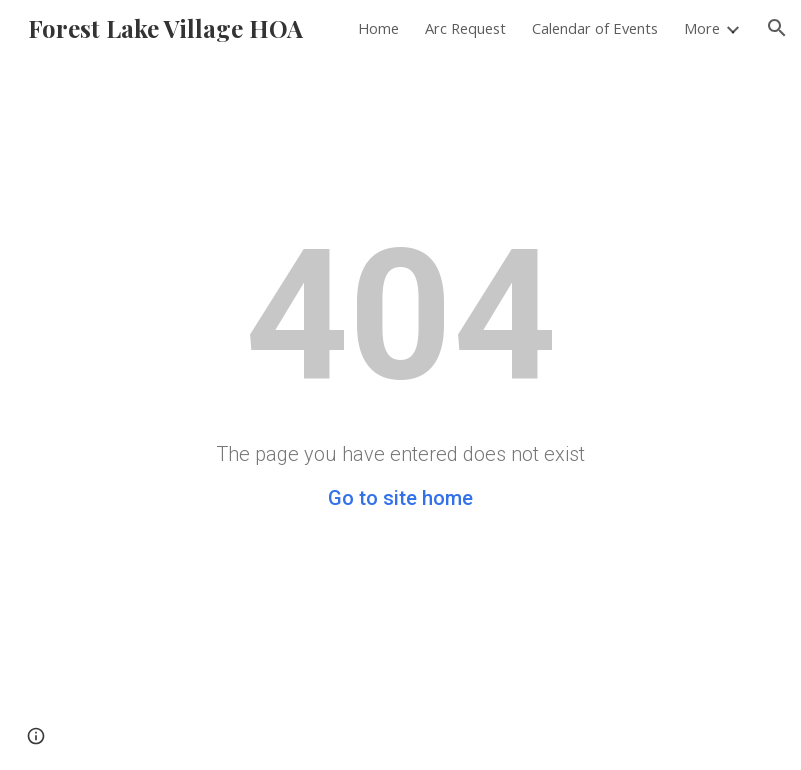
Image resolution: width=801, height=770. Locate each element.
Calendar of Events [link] (595, 28)
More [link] (702, 28)
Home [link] (378, 28)
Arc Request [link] (465, 28)
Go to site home (400, 498)
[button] (777, 28)
